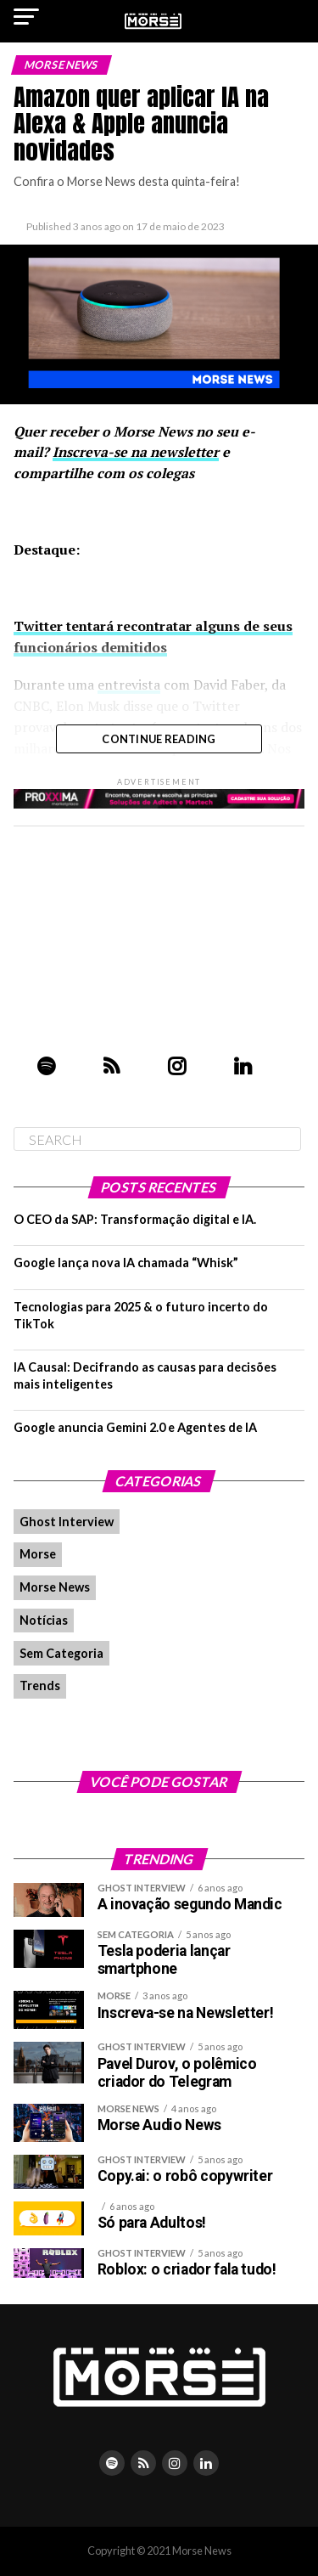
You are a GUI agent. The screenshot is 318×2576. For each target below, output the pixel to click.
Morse (38, 1554)
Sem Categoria (61, 1653)
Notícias (44, 1620)
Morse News (55, 1587)
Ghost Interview (67, 1521)
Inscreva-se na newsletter (136, 451)
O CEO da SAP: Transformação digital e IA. (135, 1219)
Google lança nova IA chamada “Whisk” (126, 1262)
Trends (40, 1685)
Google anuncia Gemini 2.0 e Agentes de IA (135, 1427)
